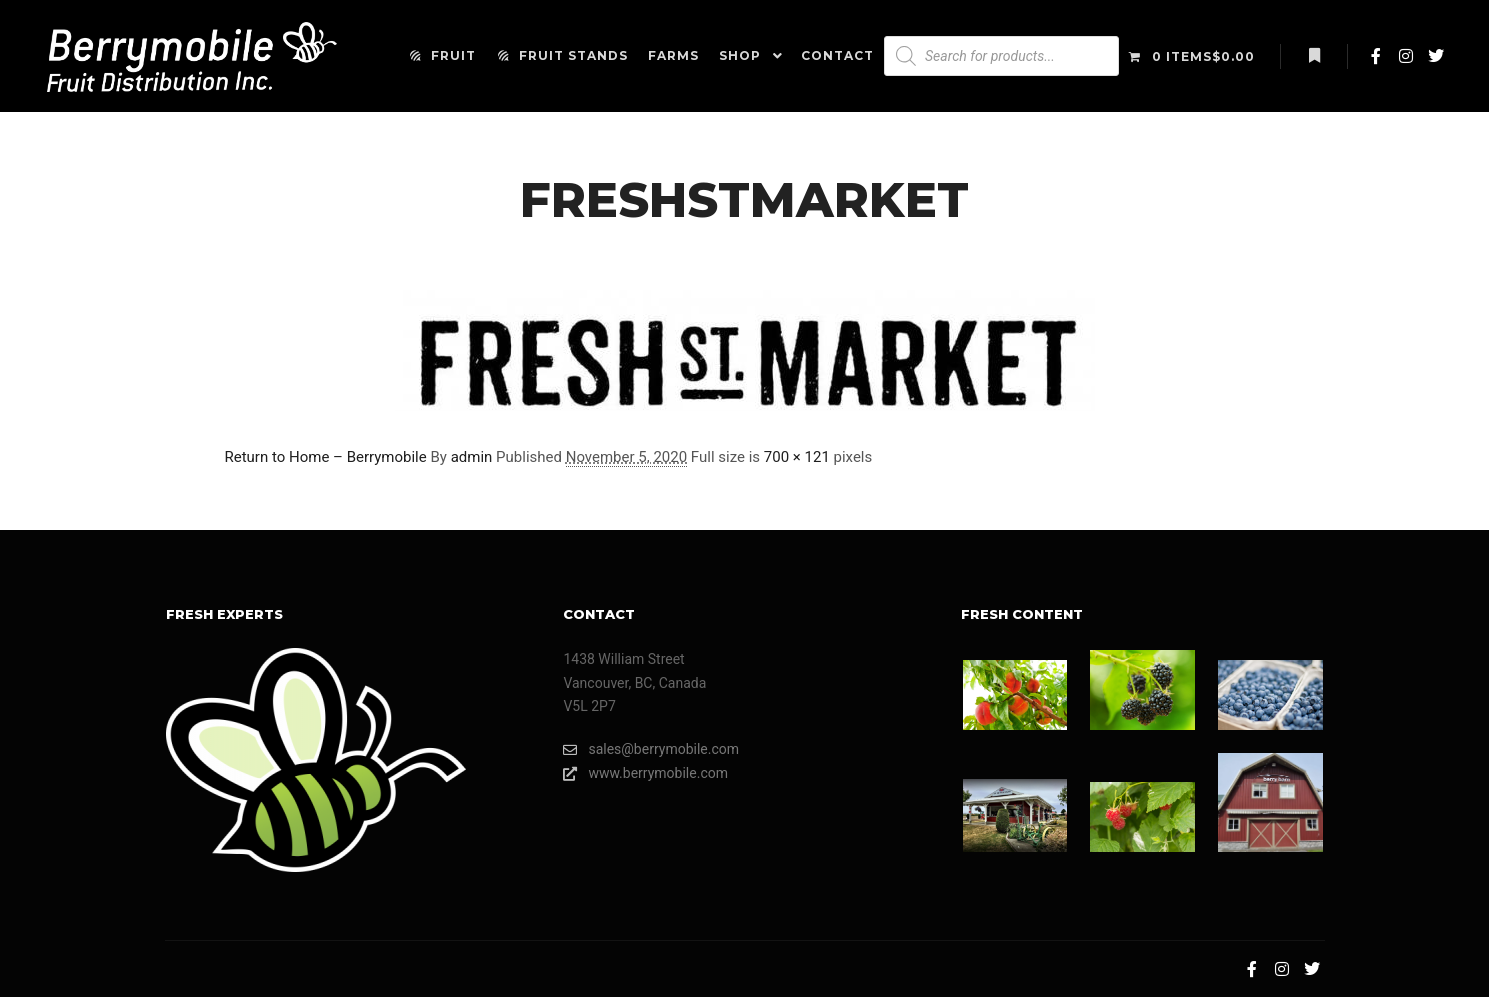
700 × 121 (797, 457)
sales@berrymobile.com (651, 749)
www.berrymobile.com (645, 773)
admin (472, 457)
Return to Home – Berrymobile (326, 457)
